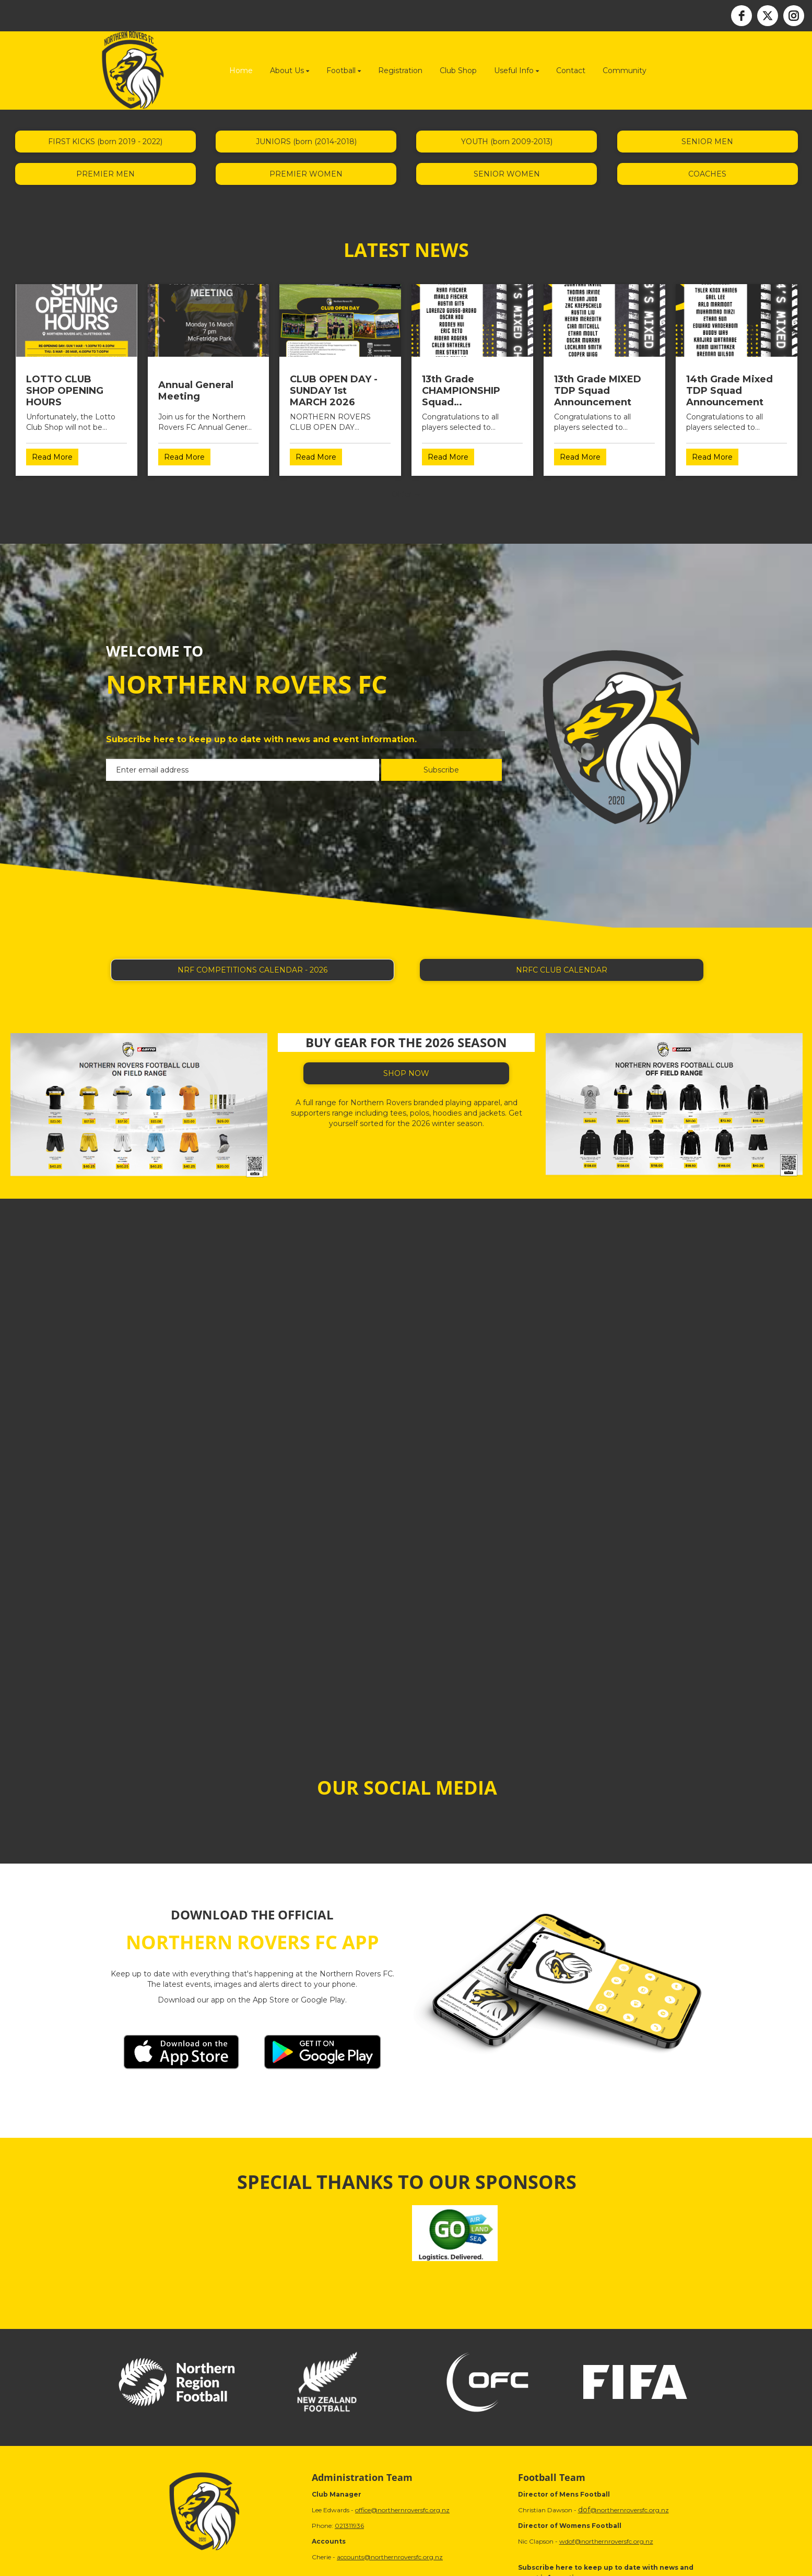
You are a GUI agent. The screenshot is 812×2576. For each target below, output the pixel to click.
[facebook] (741, 15)
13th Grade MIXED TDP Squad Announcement (597, 390)
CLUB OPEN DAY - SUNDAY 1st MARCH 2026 (334, 390)
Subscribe (441, 770)
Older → (406, 494)
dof (584, 2509)
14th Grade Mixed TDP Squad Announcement (729, 390)
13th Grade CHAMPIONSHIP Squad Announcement (461, 390)
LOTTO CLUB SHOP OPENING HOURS (64, 390)
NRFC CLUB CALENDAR (561, 970)
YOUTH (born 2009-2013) (506, 141)
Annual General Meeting (195, 390)
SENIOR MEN (707, 141)
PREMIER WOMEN (306, 174)
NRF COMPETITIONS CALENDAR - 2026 (252, 970)
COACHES (707, 174)
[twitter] (767, 15)
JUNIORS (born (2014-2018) (306, 141)
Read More (52, 457)
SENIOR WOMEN (507, 174)
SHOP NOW (406, 1073)
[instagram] (793, 15)
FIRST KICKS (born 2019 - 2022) (105, 141)
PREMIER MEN (105, 174)
